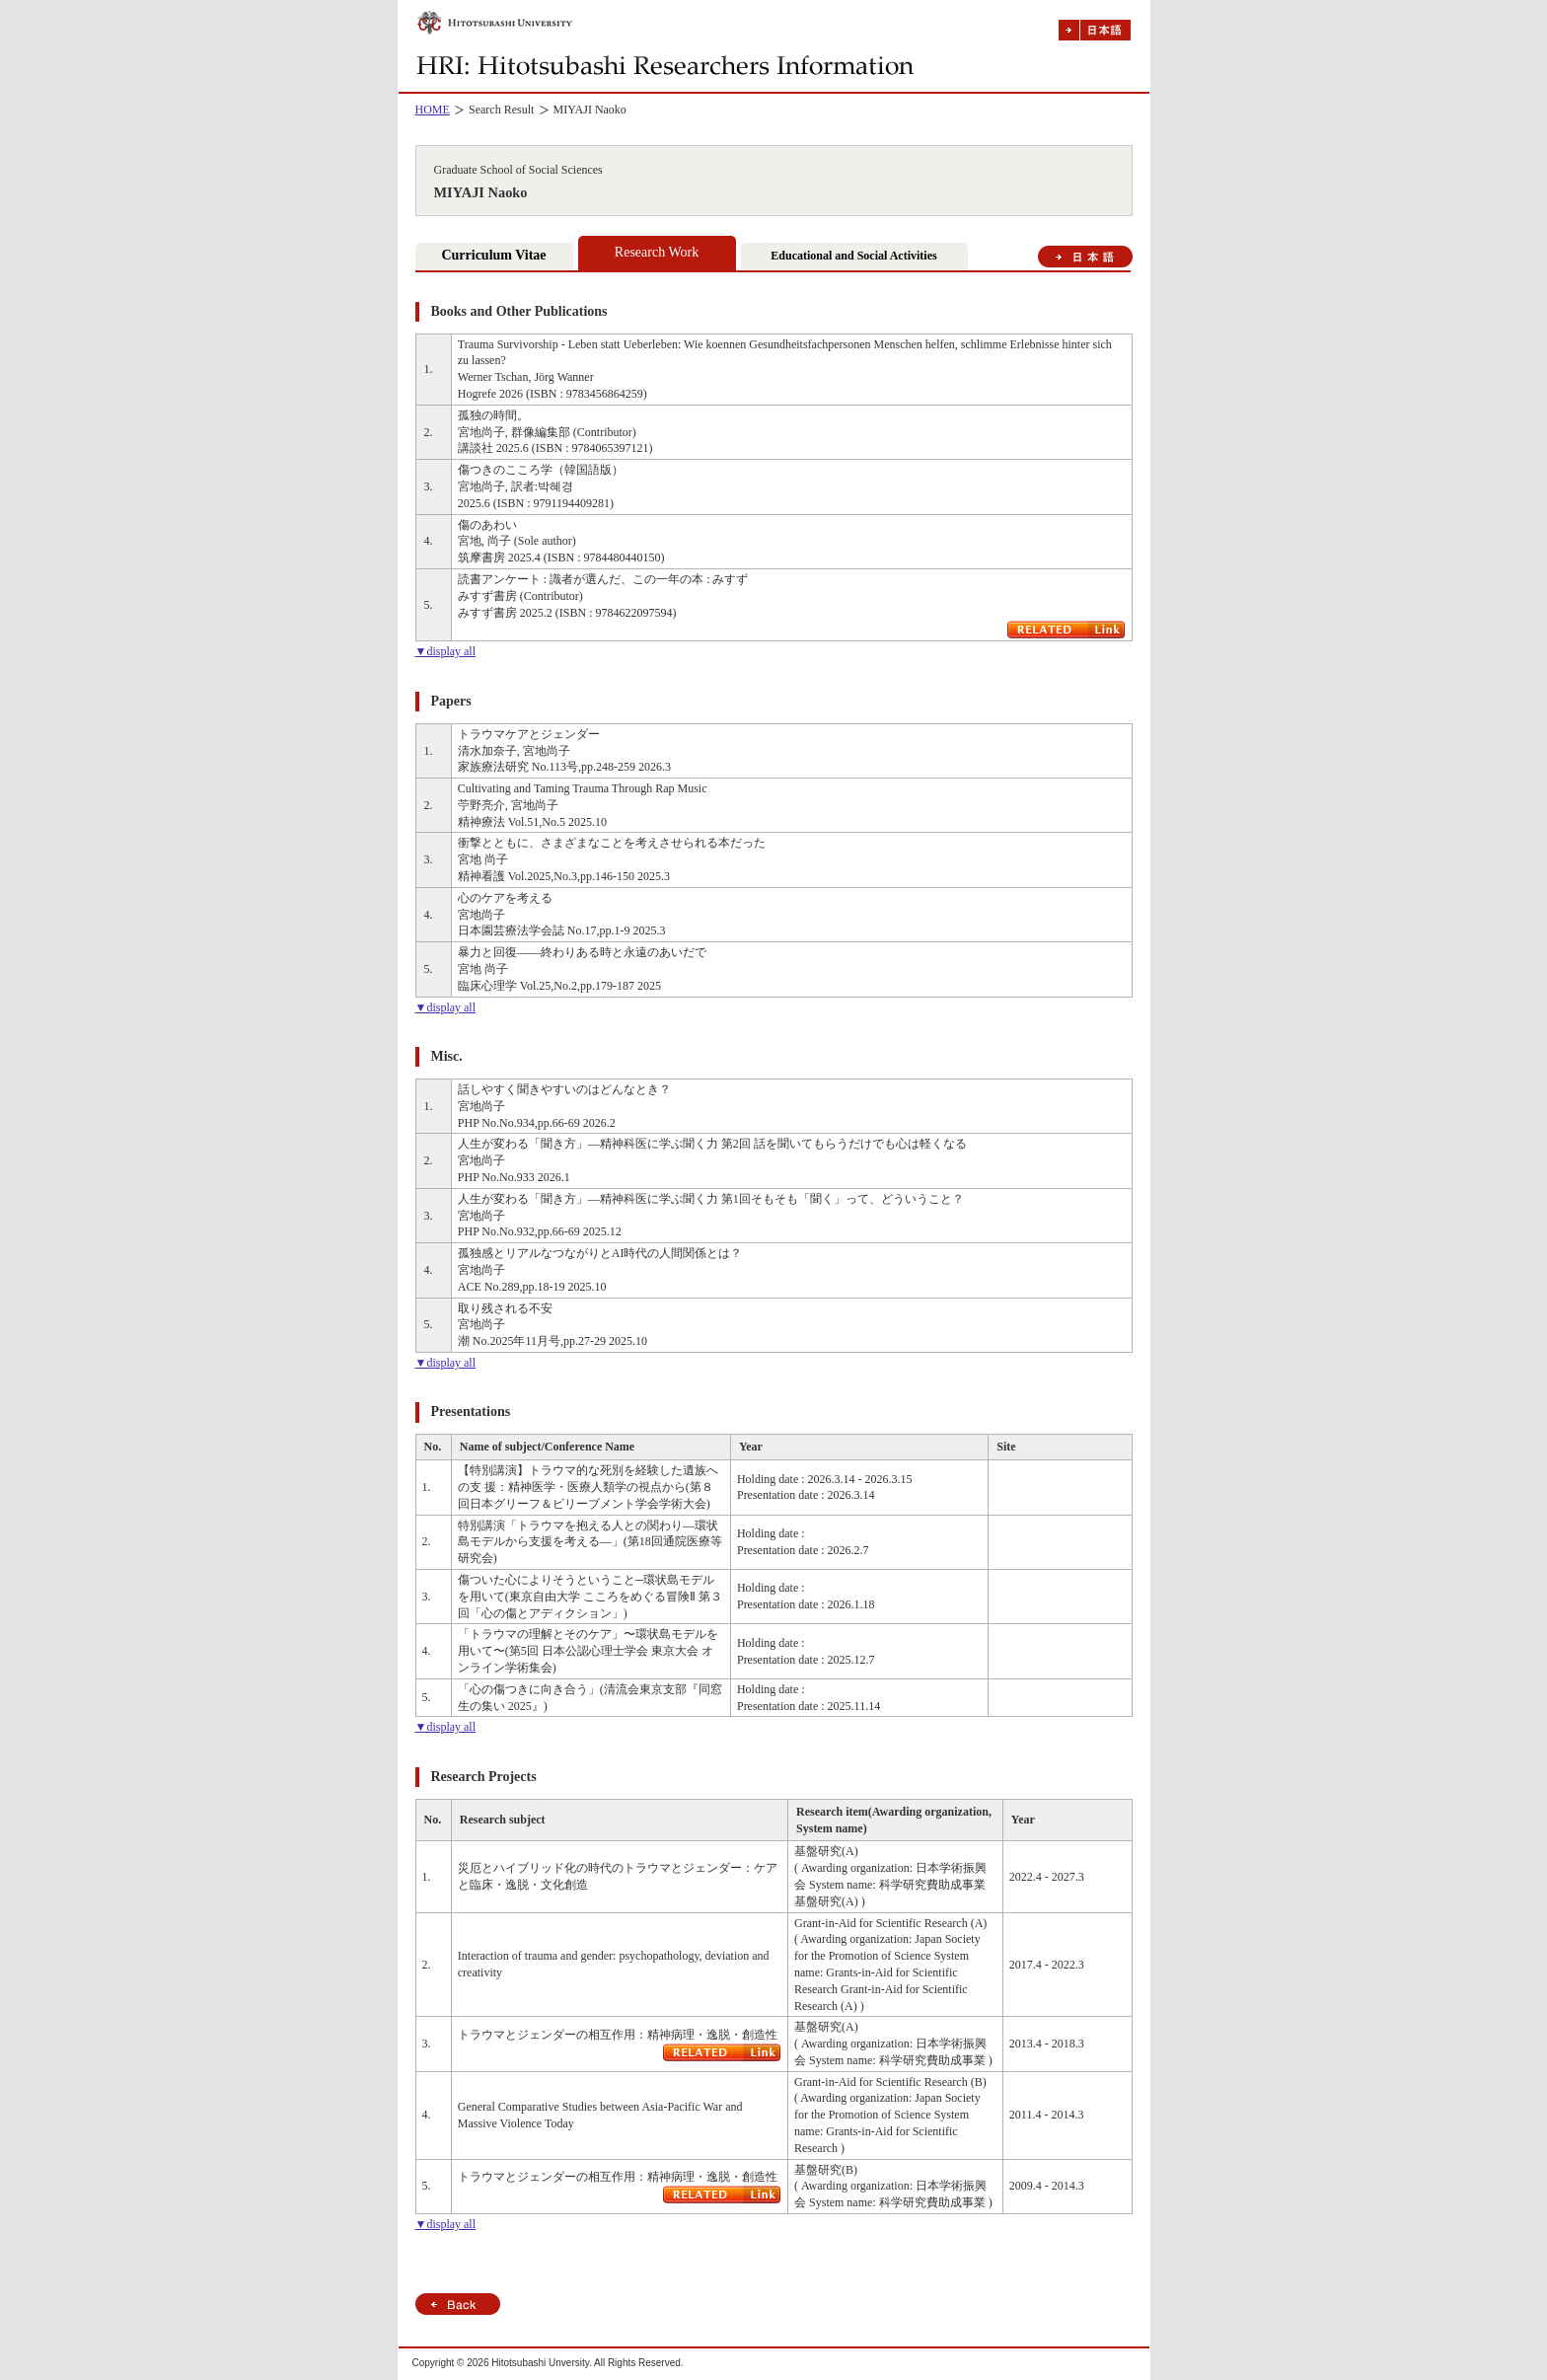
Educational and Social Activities (853, 255)
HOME (432, 109)
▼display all (446, 651)
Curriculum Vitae (493, 255)
